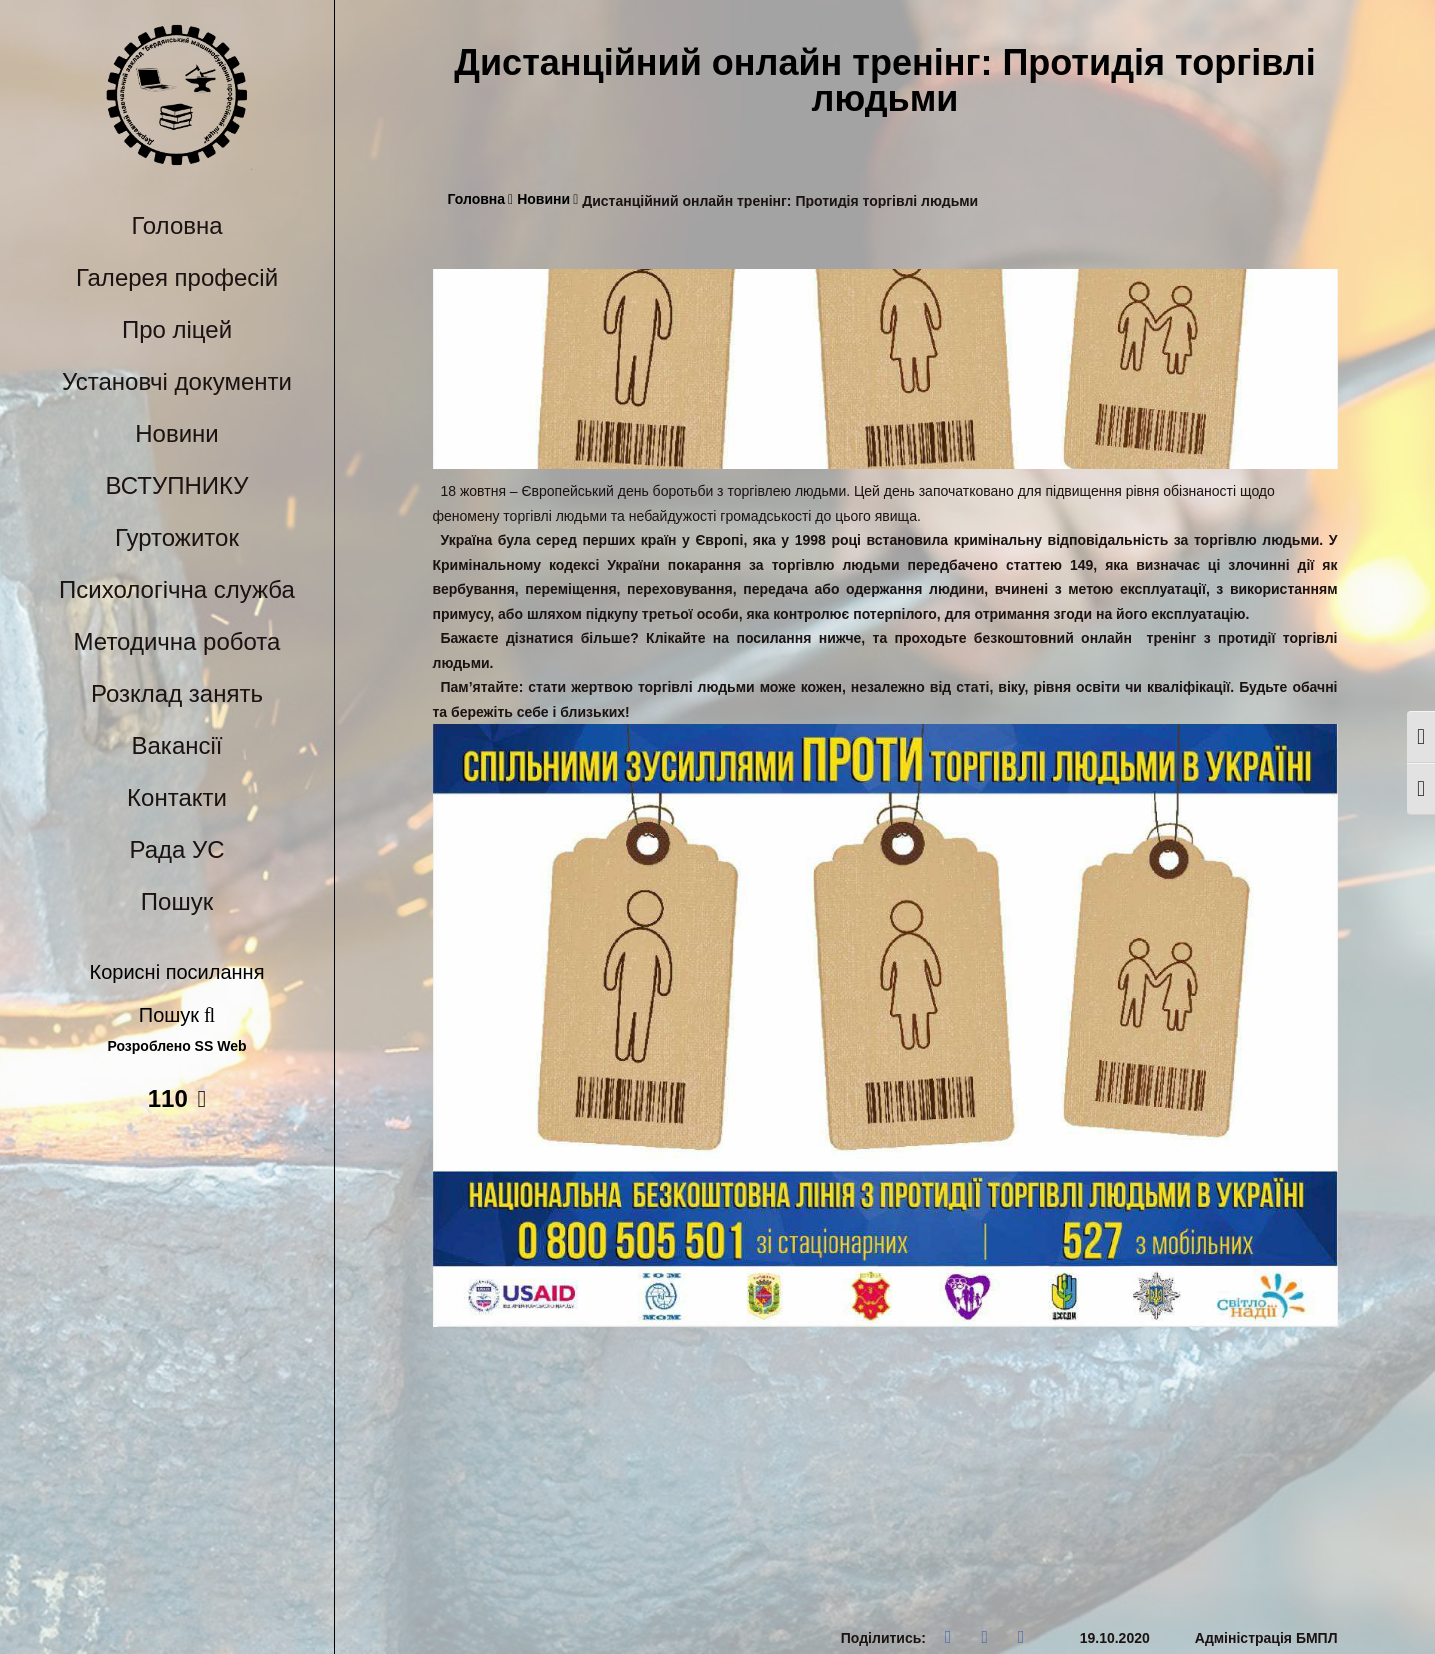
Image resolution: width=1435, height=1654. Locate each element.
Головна (176, 225)
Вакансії (177, 745)
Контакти (177, 797)
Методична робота (177, 641)
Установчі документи (177, 381)
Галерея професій (177, 277)
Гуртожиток (177, 537)
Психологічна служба (177, 589)
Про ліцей (177, 329)
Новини (177, 433)
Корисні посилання (177, 972)
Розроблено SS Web (177, 1046)
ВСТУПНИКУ (177, 485)
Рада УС (176, 849)
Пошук (177, 901)
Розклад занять (177, 693)
